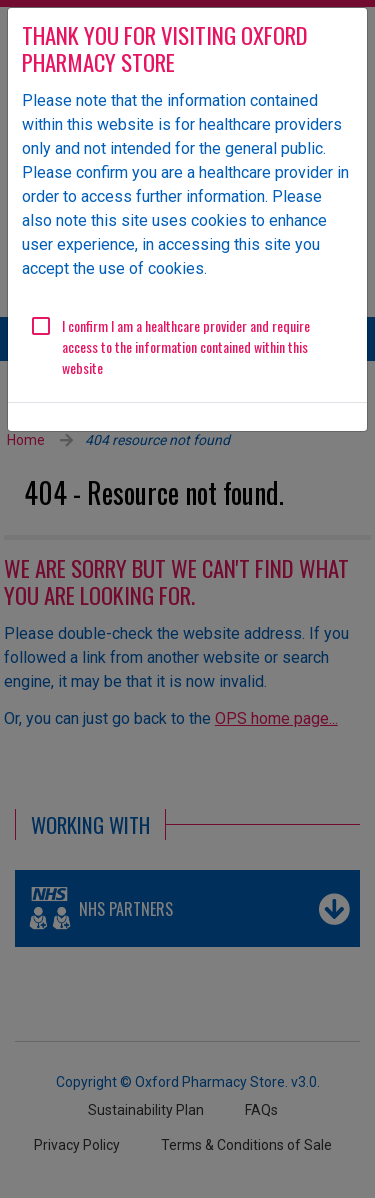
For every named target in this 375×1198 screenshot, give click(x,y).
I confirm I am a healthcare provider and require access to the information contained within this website (186, 346)
